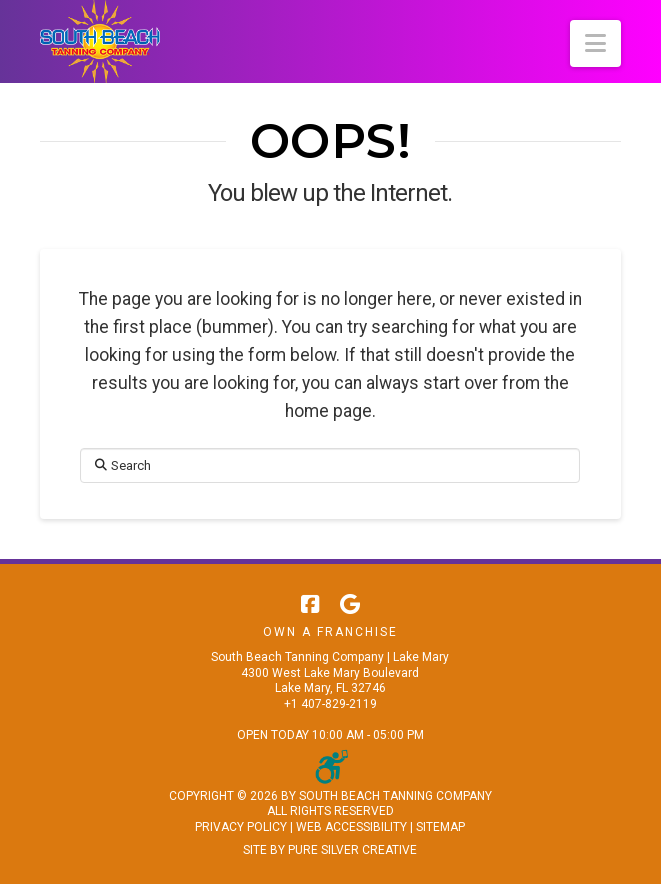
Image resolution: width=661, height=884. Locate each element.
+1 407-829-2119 (330, 704)
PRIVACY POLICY (241, 827)
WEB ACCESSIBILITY (351, 827)
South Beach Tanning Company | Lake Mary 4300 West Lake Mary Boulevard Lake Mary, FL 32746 (330, 672)
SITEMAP (440, 827)
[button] (595, 43)
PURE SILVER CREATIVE (352, 850)
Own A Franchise (330, 632)
